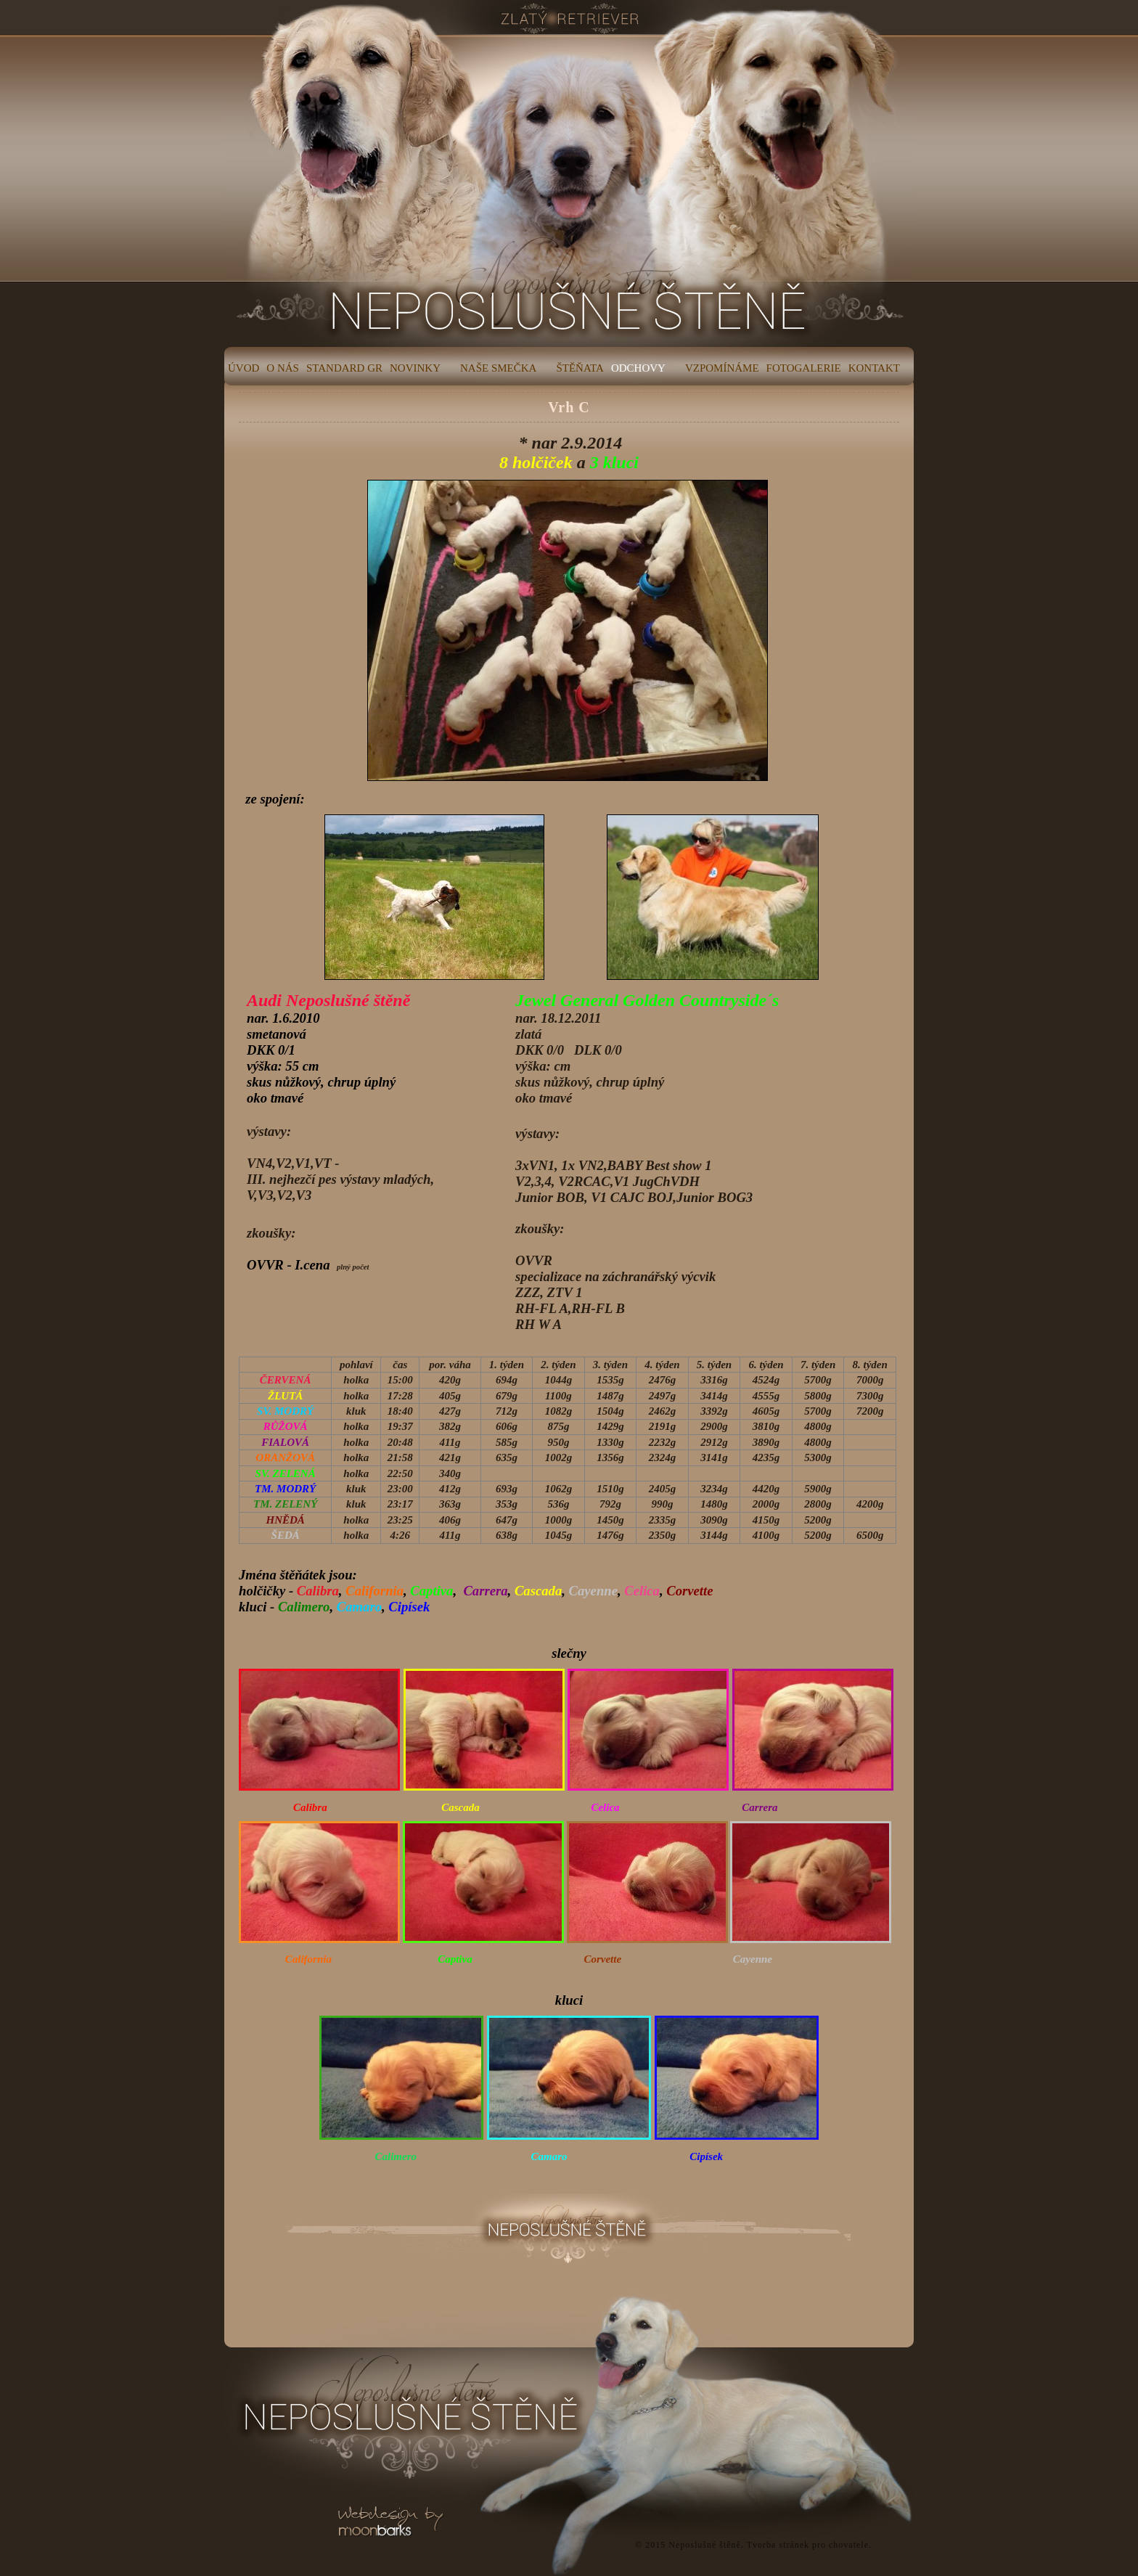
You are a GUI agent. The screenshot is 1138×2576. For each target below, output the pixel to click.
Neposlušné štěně (704, 2545)
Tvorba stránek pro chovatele (808, 2545)
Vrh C (568, 407)
